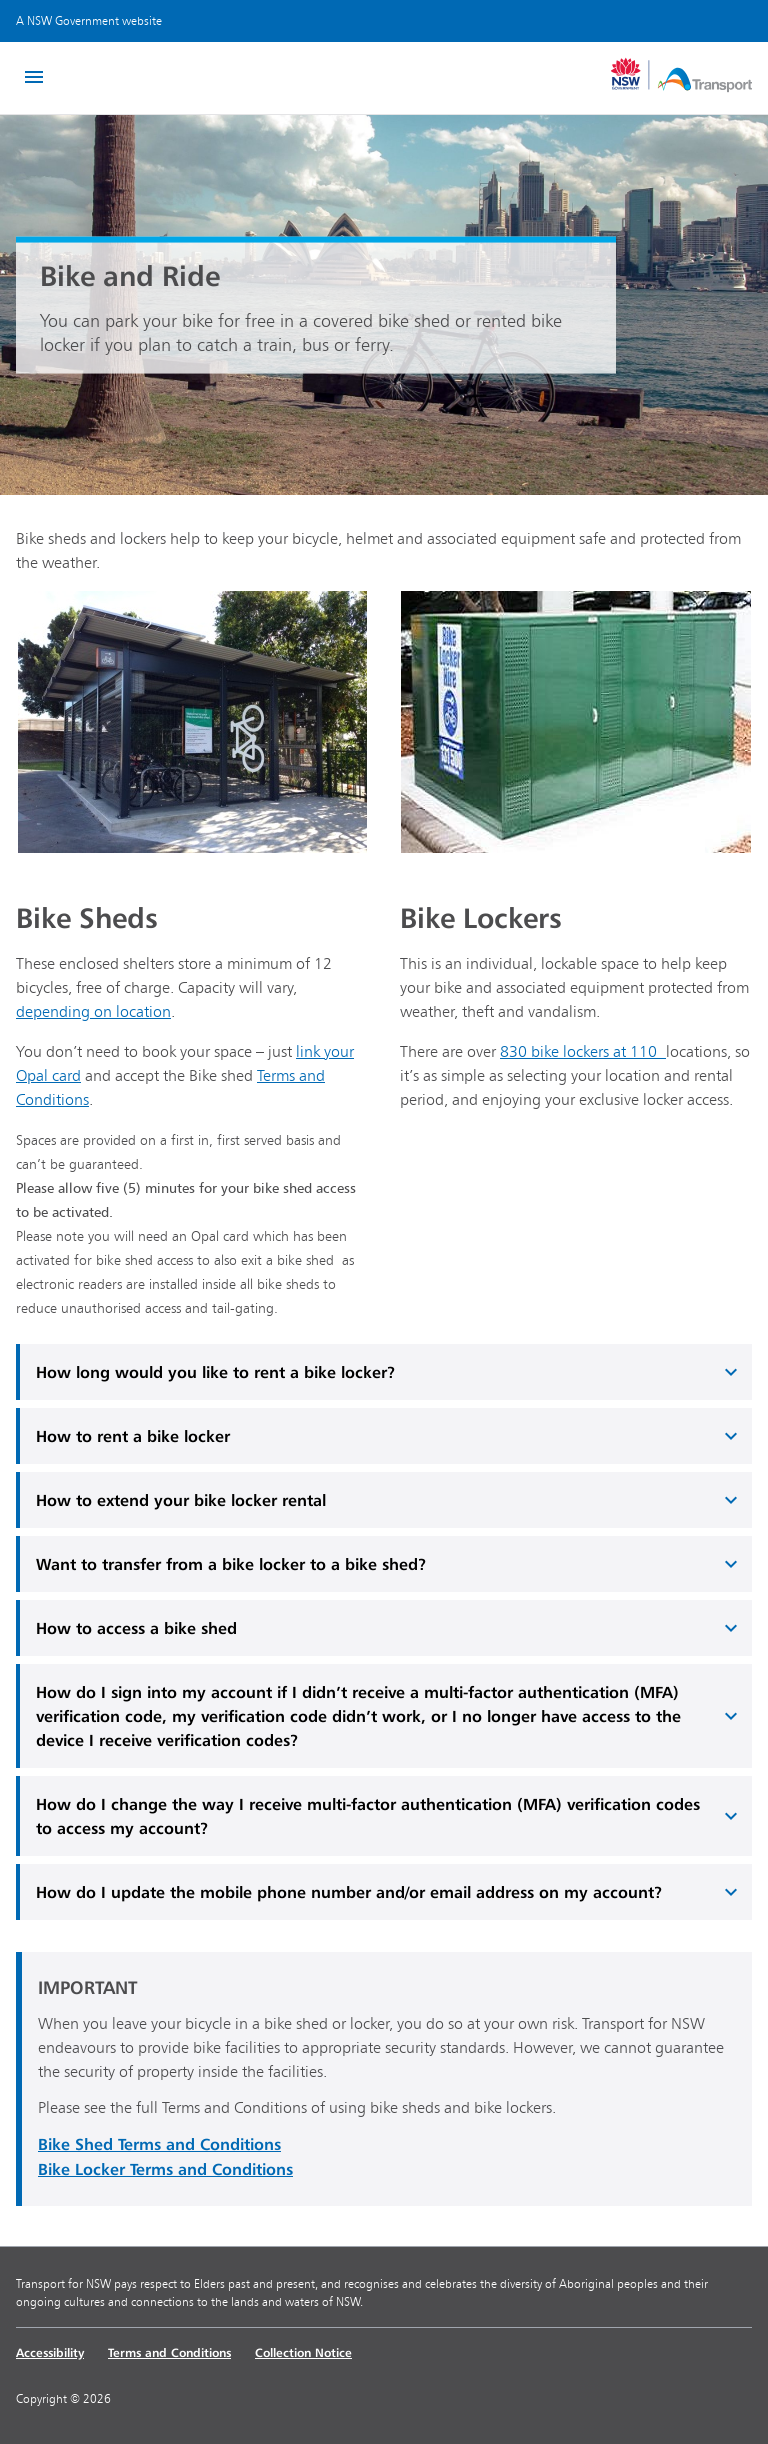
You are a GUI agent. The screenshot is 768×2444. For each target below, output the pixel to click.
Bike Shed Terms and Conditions (159, 2144)
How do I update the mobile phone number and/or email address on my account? (389, 1892)
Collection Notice (303, 2352)
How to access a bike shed (389, 1628)
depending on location (93, 1011)
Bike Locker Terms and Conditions (165, 2169)
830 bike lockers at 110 (583, 1051)
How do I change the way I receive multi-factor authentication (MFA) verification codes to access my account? (389, 1816)
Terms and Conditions (169, 2352)
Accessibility (50, 2352)
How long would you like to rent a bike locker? (389, 1372)
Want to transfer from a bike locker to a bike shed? (389, 1564)
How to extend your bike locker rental (389, 1500)
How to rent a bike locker (389, 1436)
